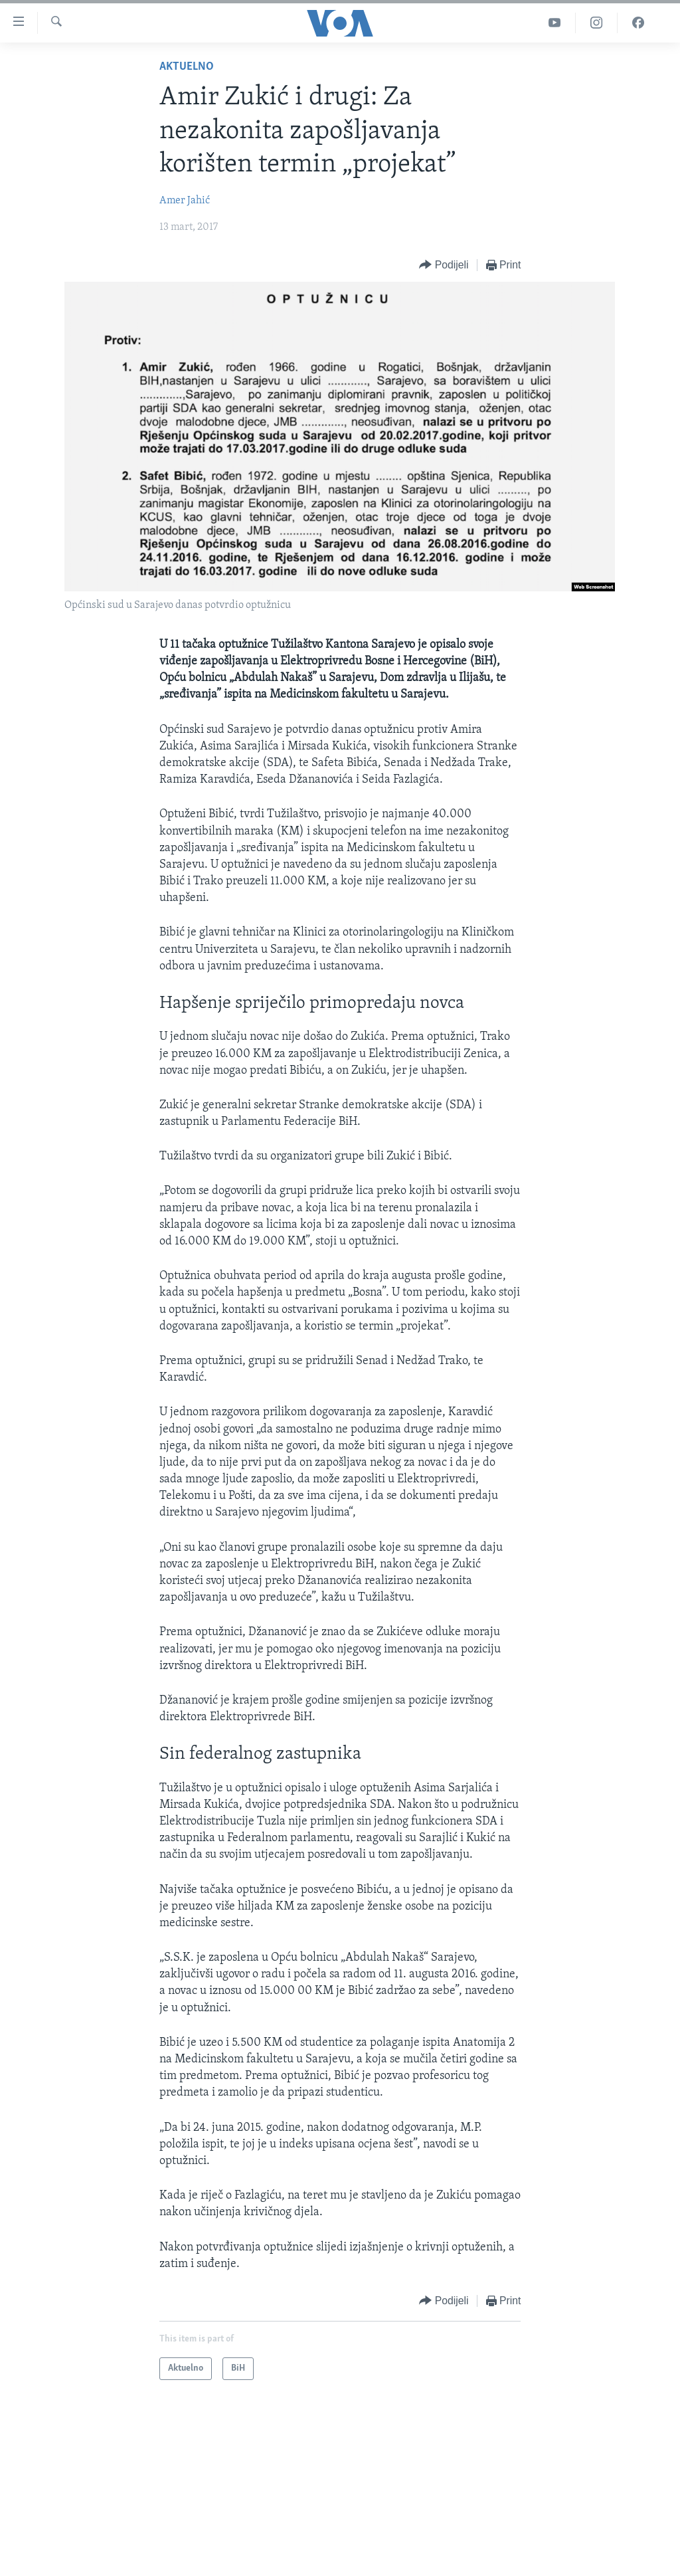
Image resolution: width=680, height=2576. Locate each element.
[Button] (443, 265)
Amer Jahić (184, 200)
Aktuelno (186, 66)
